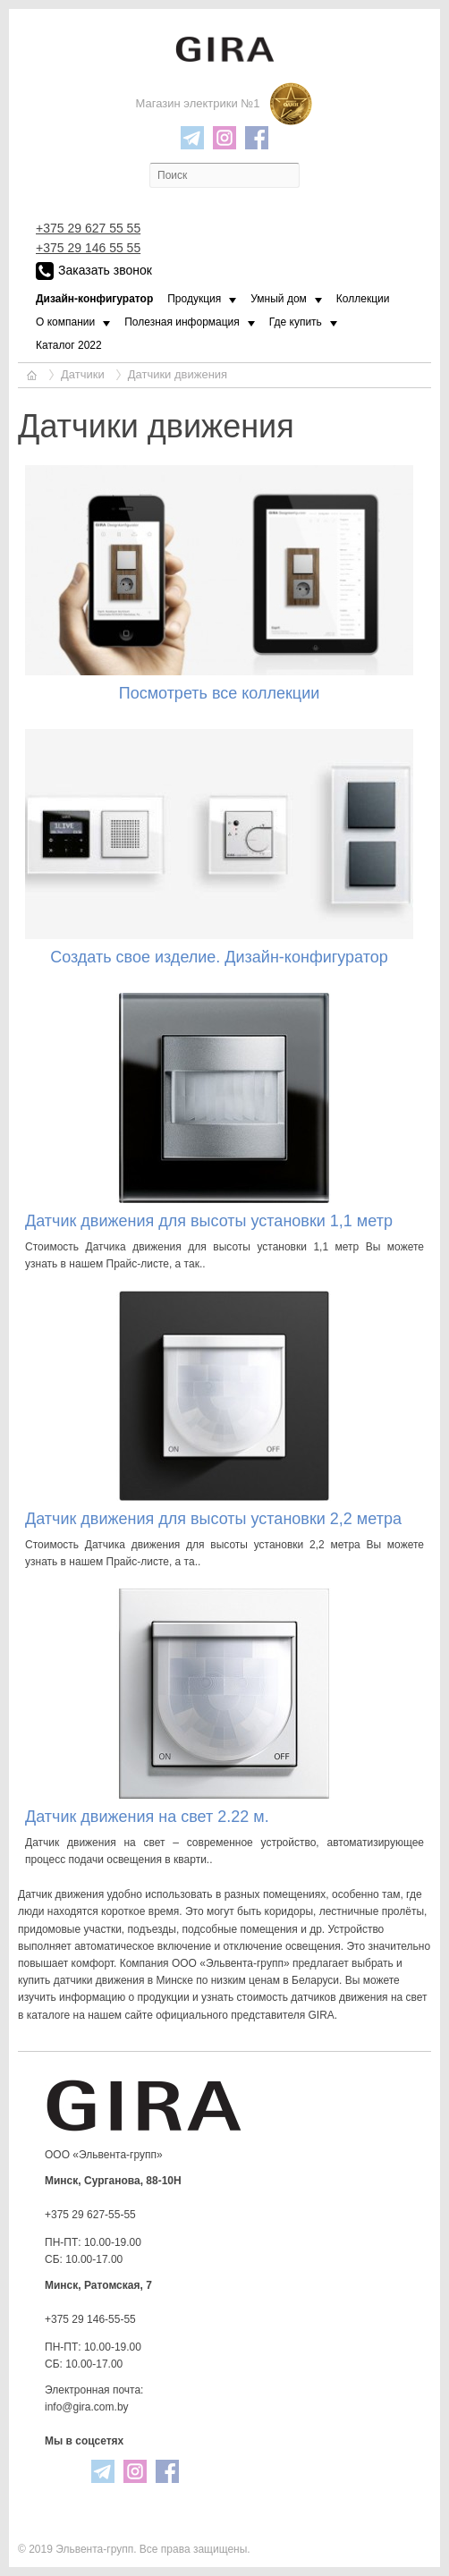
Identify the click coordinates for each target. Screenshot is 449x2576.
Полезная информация (182, 322)
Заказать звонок (94, 271)
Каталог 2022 (69, 345)
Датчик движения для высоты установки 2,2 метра (213, 1519)
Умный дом (278, 298)
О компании (65, 322)
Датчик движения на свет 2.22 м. (147, 1817)
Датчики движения (177, 374)
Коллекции (363, 298)
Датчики (83, 374)
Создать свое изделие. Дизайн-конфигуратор (219, 957)
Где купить (295, 322)
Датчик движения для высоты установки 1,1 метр (209, 1221)
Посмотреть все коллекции (219, 693)
